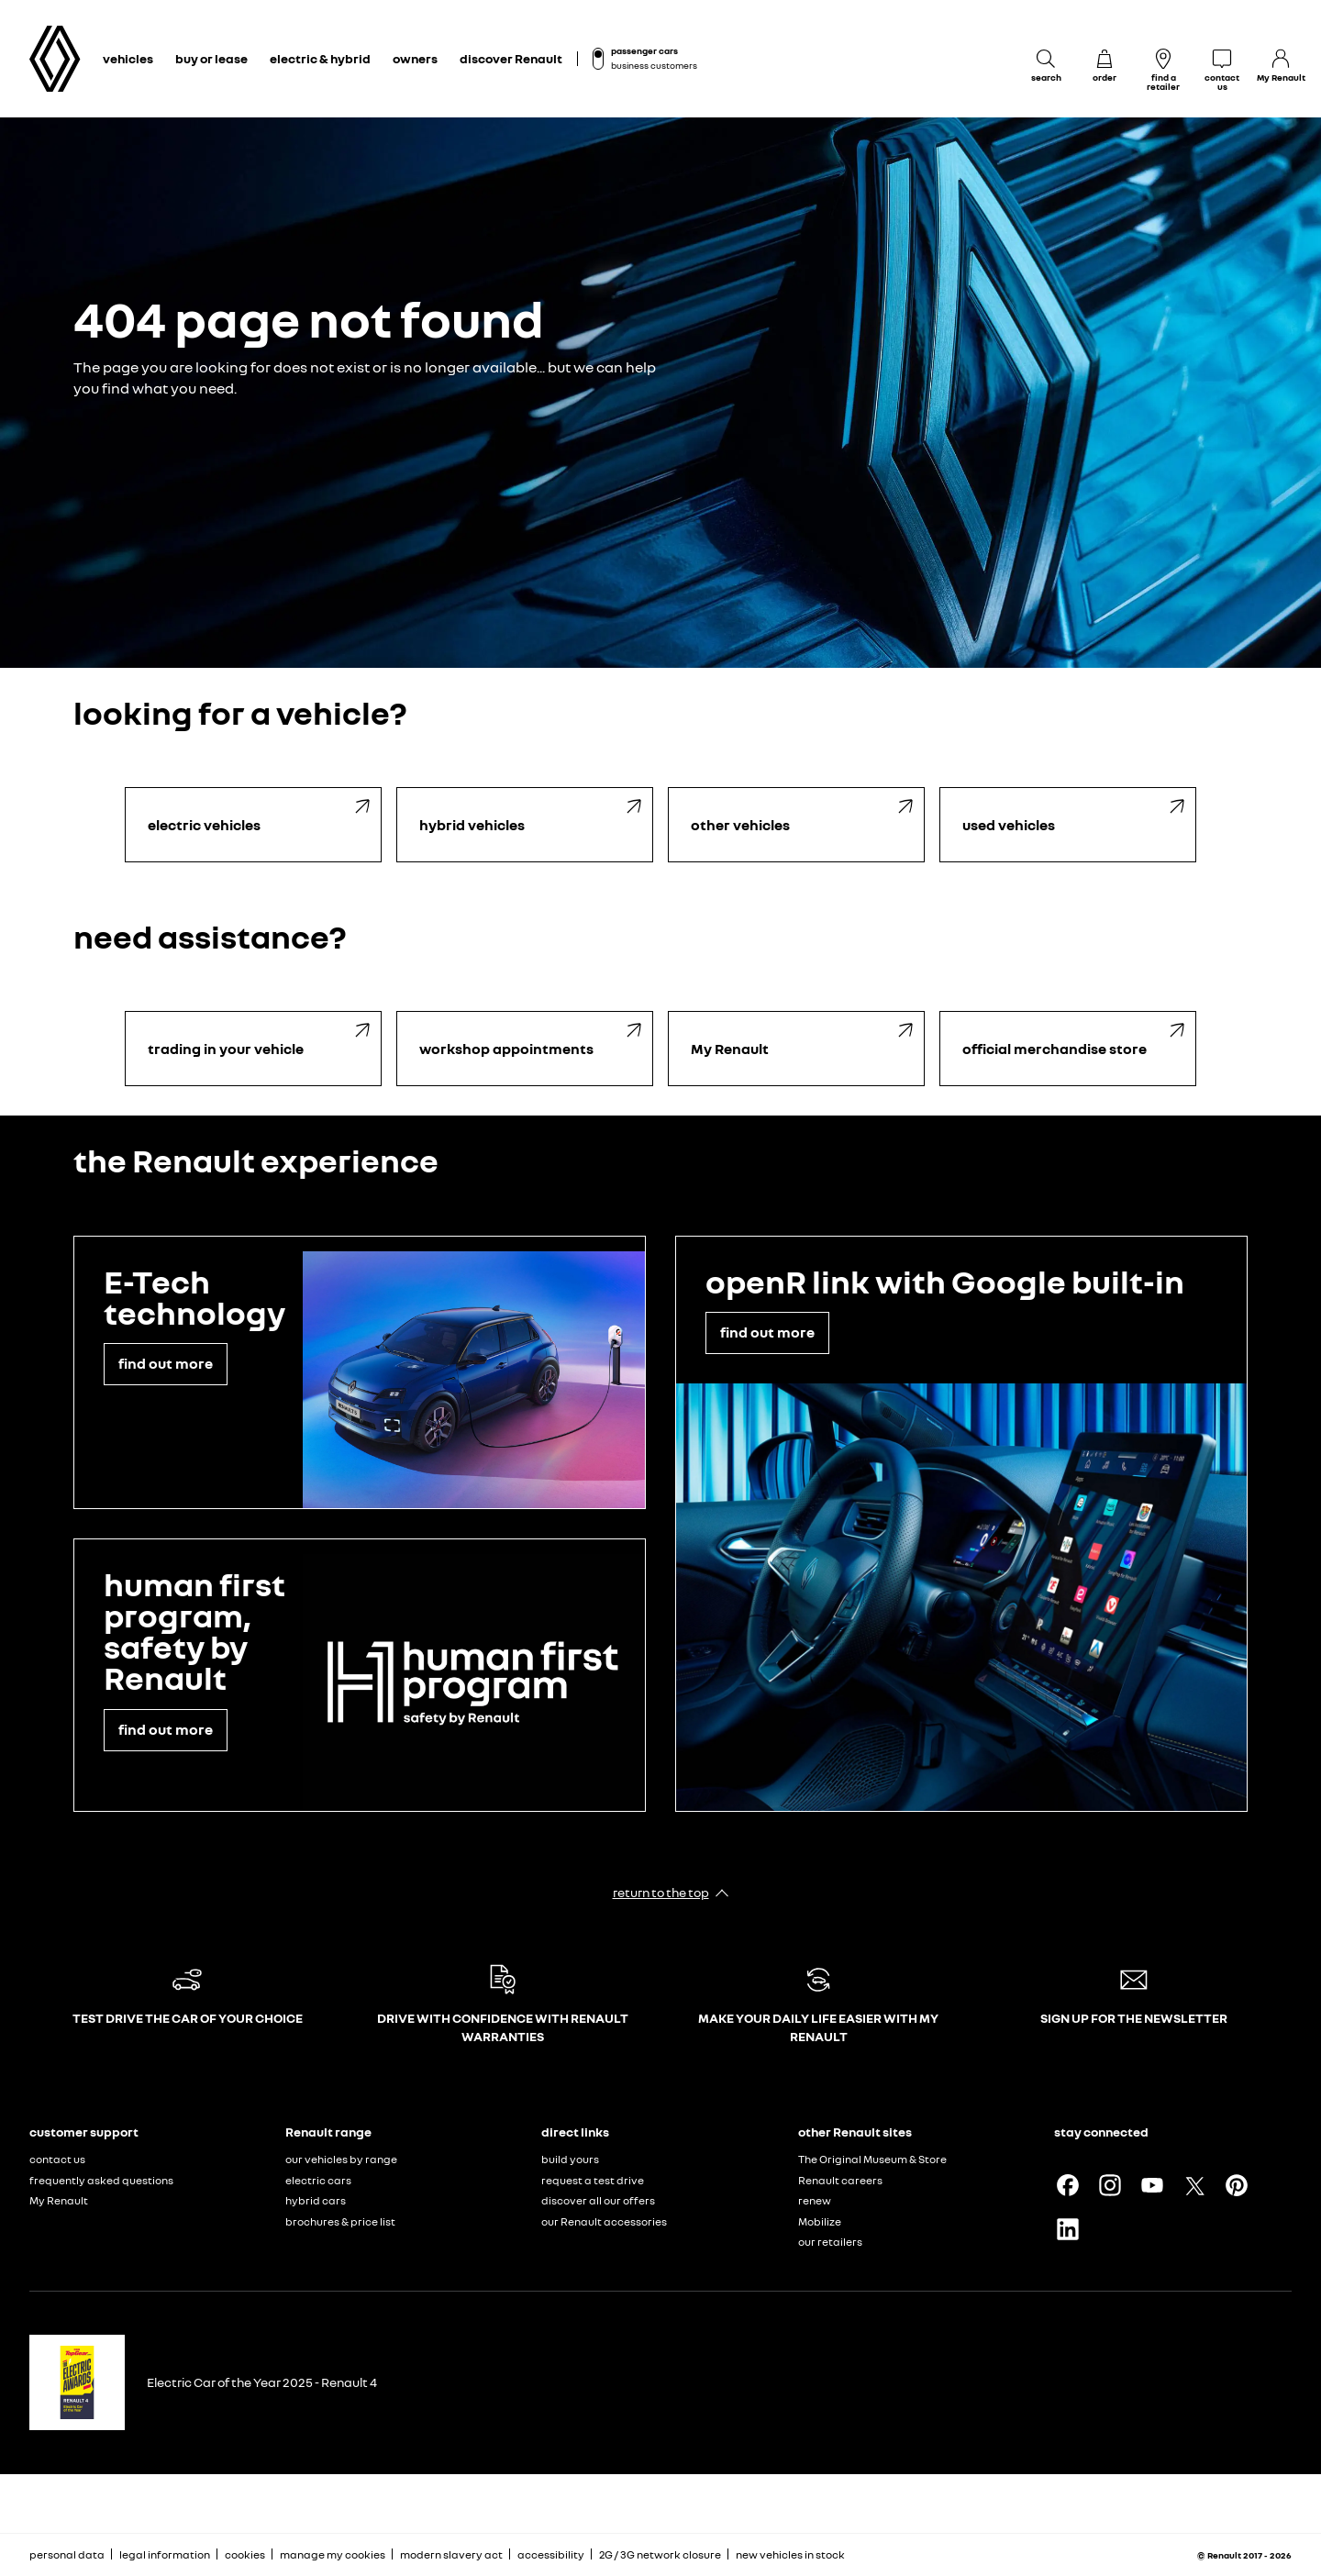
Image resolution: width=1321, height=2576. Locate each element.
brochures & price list (340, 2221)
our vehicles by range (341, 2159)
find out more (165, 1363)
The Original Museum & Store (872, 2159)
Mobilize (819, 2221)
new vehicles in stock (790, 2554)
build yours (570, 2159)
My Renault (58, 2200)
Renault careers (840, 2180)
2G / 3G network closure (660, 2554)
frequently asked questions (101, 2180)
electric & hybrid (320, 58)
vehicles (128, 58)
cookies (245, 2554)
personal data (67, 2554)
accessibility (550, 2554)
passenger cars (644, 50)
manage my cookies (332, 2554)
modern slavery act (451, 2554)
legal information (164, 2554)
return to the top (661, 1892)
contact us (57, 2159)
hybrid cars (315, 2200)
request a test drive (592, 2180)
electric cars (318, 2180)
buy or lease (211, 58)
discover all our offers (598, 2200)
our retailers (830, 2241)
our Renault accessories (604, 2221)
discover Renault (511, 58)
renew (814, 2200)
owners (415, 58)
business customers (654, 65)
